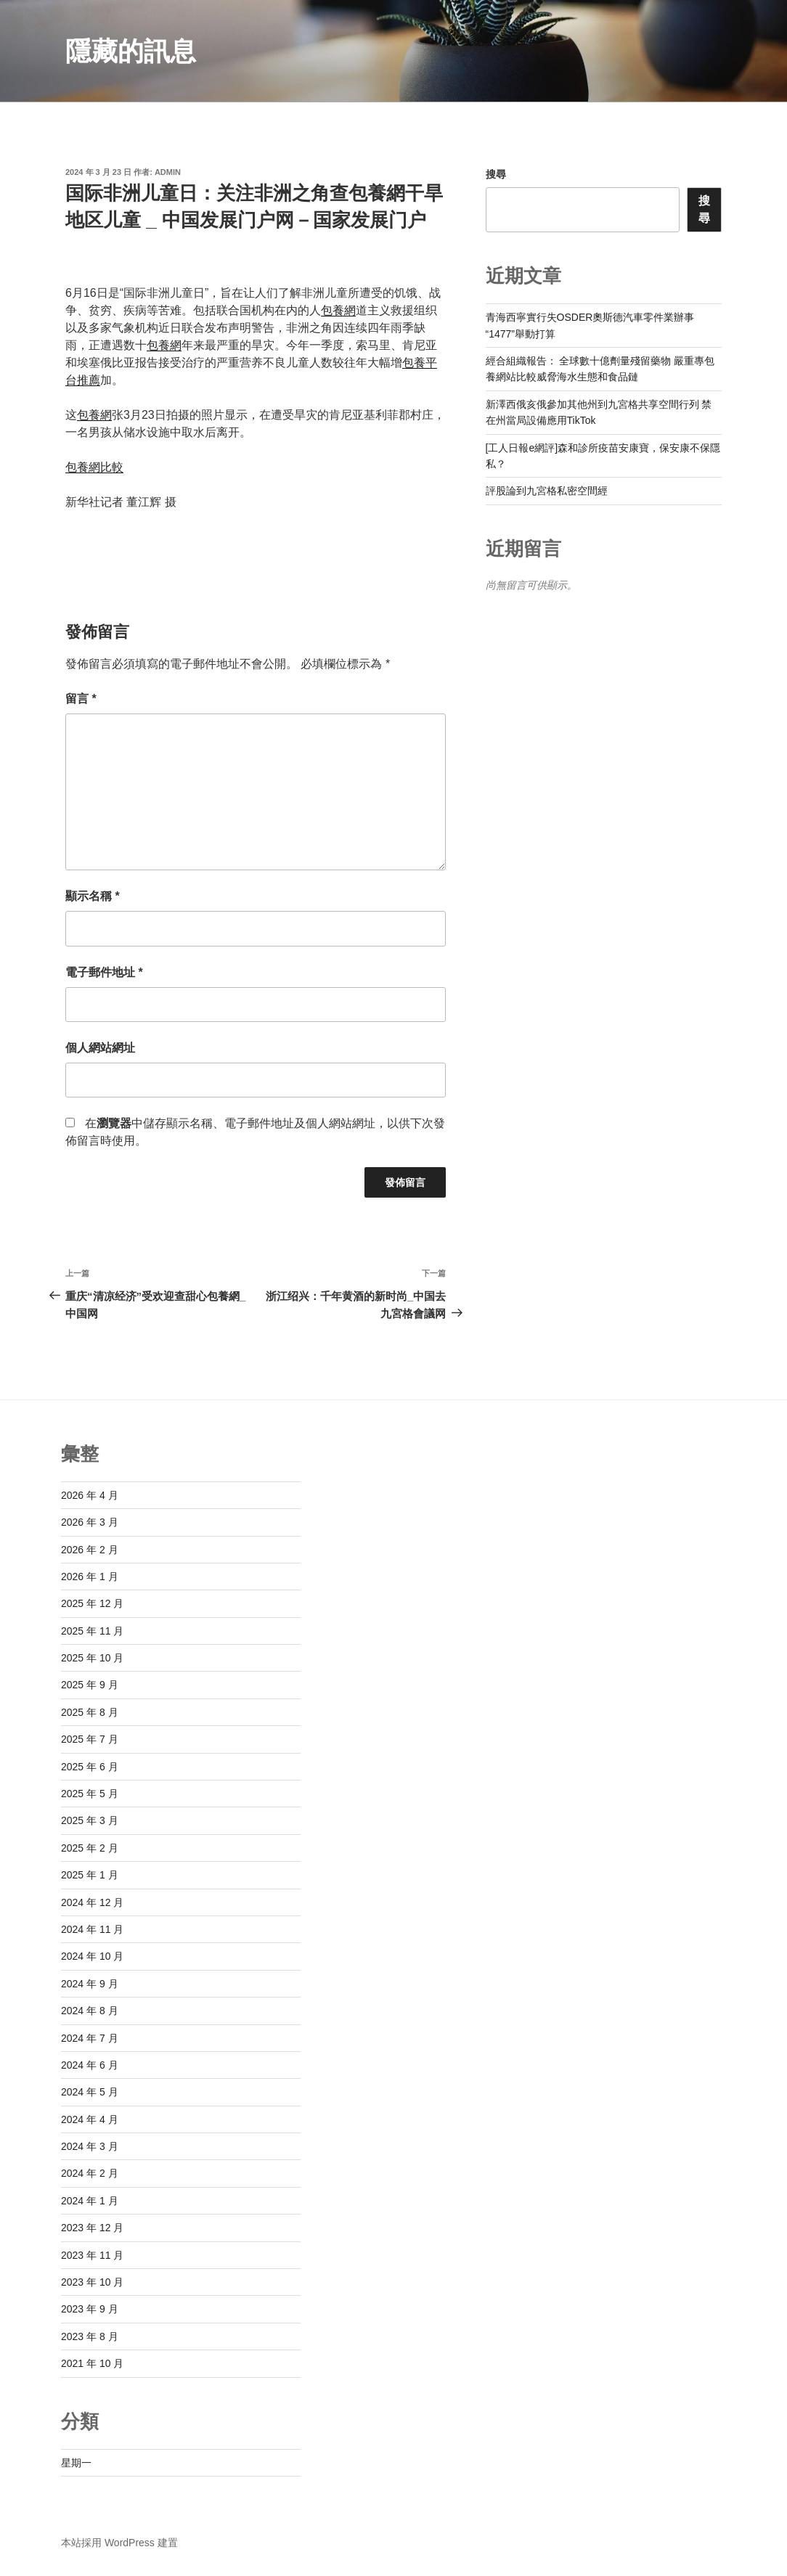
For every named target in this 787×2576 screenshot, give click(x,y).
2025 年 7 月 (89, 1739)
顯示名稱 (92, 896)
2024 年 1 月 (89, 2201)
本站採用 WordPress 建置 (119, 2542)
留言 (81, 698)
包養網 (338, 310)
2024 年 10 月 (92, 1956)
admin (168, 172)
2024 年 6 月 (89, 2065)
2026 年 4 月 (89, 1495)
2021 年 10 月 (92, 2363)
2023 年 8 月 (89, 2336)
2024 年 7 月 (89, 2038)
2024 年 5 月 (89, 2092)
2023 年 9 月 (89, 2309)
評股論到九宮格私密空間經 (547, 490)
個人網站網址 (100, 1048)
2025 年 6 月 (89, 1766)
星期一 (76, 2463)
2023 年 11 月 (92, 2255)
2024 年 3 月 (89, 2146)
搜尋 (496, 174)
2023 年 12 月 (92, 2227)
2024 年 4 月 (89, 2119)
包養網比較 (94, 467)
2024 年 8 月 (89, 2010)
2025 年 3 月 (89, 1820)
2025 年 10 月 (92, 1658)
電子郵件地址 (104, 972)
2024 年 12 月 (92, 1902)
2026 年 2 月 (89, 1549)
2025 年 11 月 (92, 1631)
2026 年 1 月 (89, 1576)
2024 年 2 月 (89, 2173)
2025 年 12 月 (92, 1603)
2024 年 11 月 (92, 1929)
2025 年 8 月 (89, 1712)
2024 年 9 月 (89, 1984)
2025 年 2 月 (89, 1848)
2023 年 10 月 (92, 2282)
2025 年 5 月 (89, 1793)
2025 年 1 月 (89, 1875)
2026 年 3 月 (89, 1522)
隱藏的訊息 (130, 51)
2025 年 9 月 (89, 1684)
